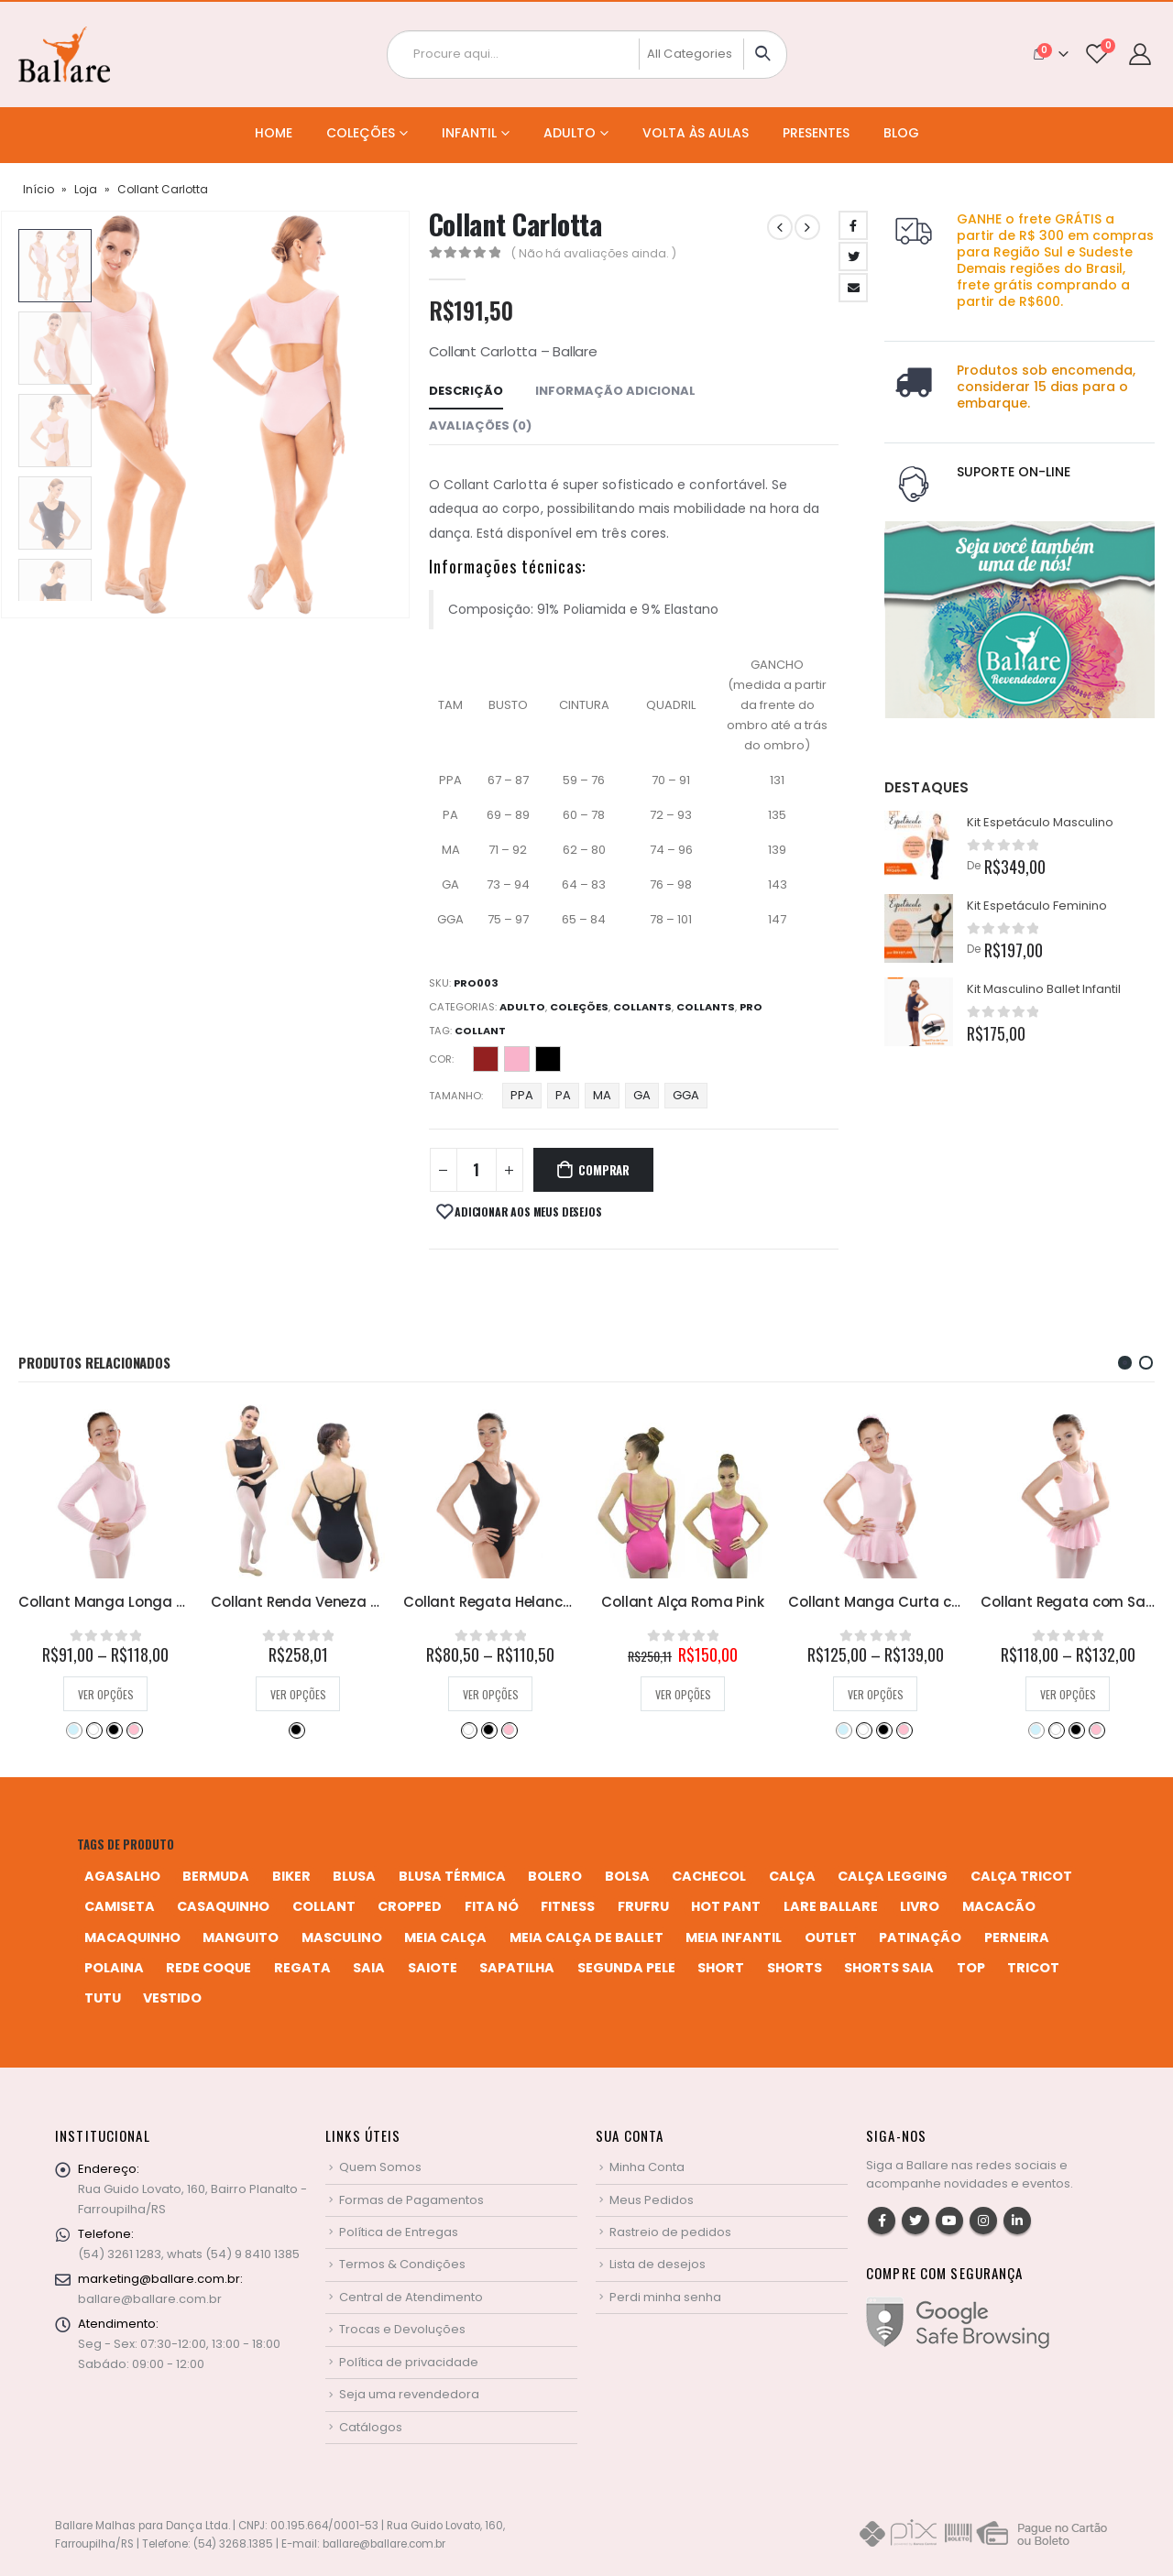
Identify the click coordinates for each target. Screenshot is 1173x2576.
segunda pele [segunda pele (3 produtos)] (626, 1968)
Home (273, 133)
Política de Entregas (398, 2232)
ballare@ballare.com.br (150, 2299)
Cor (440, 1059)
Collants (642, 1006)
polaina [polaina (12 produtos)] (114, 1968)
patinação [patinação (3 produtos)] (920, 1937)
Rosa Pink (133, 1729)
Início (38, 189)
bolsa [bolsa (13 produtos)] (627, 1876)
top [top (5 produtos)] (971, 1968)
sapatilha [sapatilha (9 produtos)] (516, 1968)
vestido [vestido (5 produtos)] (172, 1998)
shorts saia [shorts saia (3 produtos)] (889, 1968)
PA (563, 1095)
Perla (517, 1059)
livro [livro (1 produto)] (919, 1906)
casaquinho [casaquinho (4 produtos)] (223, 1906)
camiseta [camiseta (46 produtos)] (119, 1906)
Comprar (604, 1170)
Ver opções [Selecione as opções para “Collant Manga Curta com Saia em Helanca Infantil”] (1068, 1694)
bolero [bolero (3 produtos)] (555, 1876)
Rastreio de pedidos (670, 2232)
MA (602, 1095)
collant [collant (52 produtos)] (324, 1906)
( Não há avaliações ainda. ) (593, 253)
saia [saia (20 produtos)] (369, 1968)
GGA (686, 1095)
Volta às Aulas (695, 133)
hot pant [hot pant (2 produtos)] (726, 1906)
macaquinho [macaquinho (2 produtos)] (132, 1937)
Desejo (486, 1059)
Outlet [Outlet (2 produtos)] (831, 1937)
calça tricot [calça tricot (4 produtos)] (1021, 1876)
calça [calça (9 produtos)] (792, 1876)
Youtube (949, 2220)
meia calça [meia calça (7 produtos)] (445, 1937)
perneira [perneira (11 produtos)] (1016, 1937)
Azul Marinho (73, 1729)
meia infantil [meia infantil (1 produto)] (733, 1937)
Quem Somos (380, 2167)
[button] (1124, 1362)
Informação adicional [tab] (615, 390)
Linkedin (1017, 2220)
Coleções (360, 133)
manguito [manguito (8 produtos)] (241, 1937)
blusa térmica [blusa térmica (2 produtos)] (452, 1876)
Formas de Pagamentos (411, 2200)
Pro (751, 1006)
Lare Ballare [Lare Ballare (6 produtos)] (831, 1906)
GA (642, 1095)
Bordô (93, 1729)
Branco (285, 1729)
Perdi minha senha (665, 2297)
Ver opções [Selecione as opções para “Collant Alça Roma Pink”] (876, 1694)
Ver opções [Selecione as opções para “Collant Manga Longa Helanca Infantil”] (298, 1694)
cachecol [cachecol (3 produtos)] (709, 1876)
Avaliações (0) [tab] (480, 425)
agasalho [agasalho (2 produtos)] (122, 1876)
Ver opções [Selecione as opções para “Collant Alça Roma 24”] (106, 1694)
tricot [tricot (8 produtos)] (1033, 1968)
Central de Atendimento (411, 2297)
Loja (85, 189)
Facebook (853, 225)
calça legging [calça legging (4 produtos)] (893, 1876)
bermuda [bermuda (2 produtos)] (215, 1876)
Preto (548, 1059)
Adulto (569, 133)
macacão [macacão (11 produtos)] (999, 1906)
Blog (901, 133)
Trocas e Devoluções (402, 2329)
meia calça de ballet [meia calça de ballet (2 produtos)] (586, 1937)
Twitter (853, 256)
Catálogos (370, 2427)
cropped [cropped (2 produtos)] (410, 1906)
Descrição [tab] (466, 390)
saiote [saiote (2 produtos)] (432, 1968)
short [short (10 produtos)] (720, 1968)
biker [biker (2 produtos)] (291, 1876)
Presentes (816, 133)
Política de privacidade (408, 2362)
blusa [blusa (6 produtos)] (354, 1876)
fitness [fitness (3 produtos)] (568, 1906)
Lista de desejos (657, 2264)
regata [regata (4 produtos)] (302, 1968)
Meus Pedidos (651, 2200)
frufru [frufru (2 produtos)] (643, 1906)
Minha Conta (647, 2167)
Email (853, 287)
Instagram (983, 2220)
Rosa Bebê (326, 1729)
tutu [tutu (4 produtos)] (102, 1998)
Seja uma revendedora (409, 2394)
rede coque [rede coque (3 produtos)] (208, 1968)
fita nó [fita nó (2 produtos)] (492, 1906)
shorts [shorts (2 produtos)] (794, 1968)
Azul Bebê (265, 1729)
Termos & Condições (402, 2264)
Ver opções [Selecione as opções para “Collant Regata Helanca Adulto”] (683, 1694)
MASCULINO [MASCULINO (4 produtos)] (341, 1937)
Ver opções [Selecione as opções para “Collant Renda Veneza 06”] (491, 1694)
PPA (521, 1095)
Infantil (469, 133)
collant (480, 1030)
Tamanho (455, 1095)
